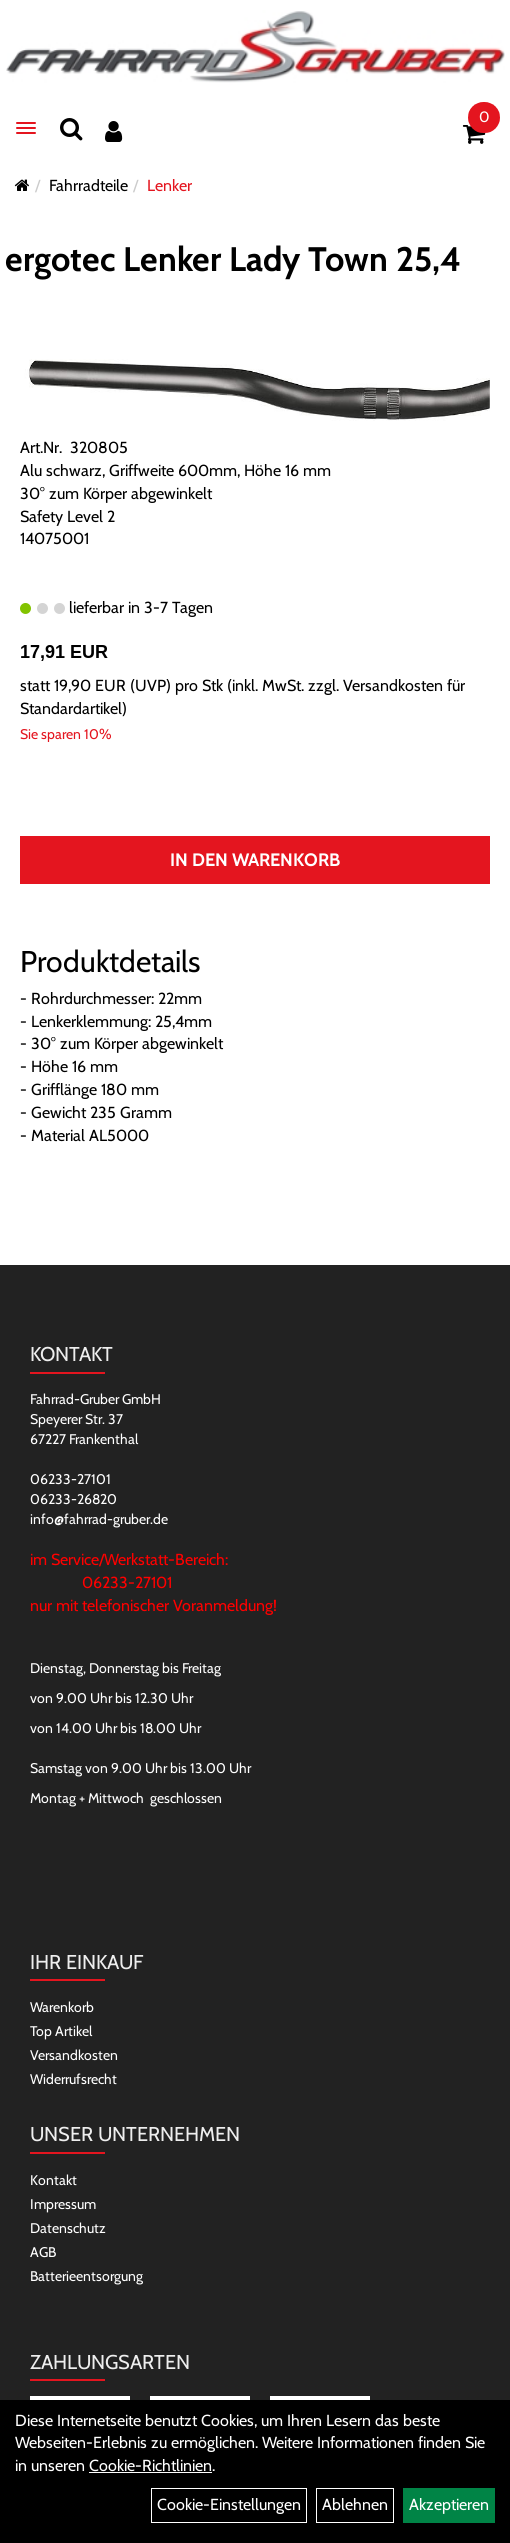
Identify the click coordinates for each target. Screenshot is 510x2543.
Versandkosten (74, 2055)
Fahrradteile (88, 185)
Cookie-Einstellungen (229, 2504)
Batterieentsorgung (86, 2276)
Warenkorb (62, 2007)
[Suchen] (71, 128)
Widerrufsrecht (73, 2079)
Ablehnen (355, 2504)
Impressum (63, 2204)
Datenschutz (68, 2228)
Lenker (169, 185)
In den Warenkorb (255, 860)
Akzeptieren (449, 2504)
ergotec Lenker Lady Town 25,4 (233, 259)
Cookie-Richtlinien (150, 2465)
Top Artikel (61, 2031)
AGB (43, 2252)
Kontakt (53, 2180)
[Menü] (26, 128)
